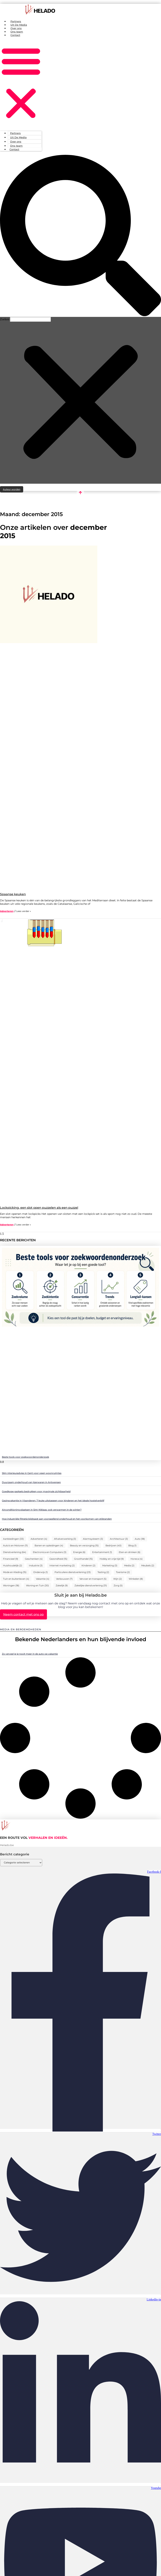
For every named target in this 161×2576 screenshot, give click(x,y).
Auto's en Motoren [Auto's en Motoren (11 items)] (15, 1545)
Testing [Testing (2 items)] (103, 1572)
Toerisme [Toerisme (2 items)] (123, 1572)
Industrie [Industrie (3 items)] (36, 1565)
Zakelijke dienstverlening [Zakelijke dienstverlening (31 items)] (91, 1585)
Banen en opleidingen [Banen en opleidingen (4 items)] (49, 1545)
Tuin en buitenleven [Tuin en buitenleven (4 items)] (16, 1578)
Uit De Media (18, 24)
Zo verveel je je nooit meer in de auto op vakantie (30, 1653)
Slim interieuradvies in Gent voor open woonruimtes (31, 1473)
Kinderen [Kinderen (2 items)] (88, 1565)
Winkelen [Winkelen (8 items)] (136, 1578)
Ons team (16, 31)
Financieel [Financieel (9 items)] (10, 1558)
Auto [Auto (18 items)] (140, 1538)
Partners (15, 21)
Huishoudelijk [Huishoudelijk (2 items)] (12, 1565)
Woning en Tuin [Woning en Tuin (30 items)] (37, 1585)
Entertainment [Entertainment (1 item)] (102, 1552)
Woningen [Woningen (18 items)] (11, 1585)
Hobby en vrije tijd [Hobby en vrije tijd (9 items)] (112, 1558)
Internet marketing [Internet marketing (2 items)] (62, 1565)
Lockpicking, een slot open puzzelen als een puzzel (39, 1207)
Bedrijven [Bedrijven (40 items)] (113, 1545)
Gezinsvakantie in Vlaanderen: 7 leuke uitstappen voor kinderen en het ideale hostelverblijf (53, 1500)
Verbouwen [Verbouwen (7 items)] (64, 1578)
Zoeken (4, 319)
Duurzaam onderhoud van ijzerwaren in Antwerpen (31, 1482)
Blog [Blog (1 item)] (132, 1545)
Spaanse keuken (13, 894)
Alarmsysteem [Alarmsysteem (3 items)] (93, 1538)
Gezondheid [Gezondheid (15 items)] (58, 1558)
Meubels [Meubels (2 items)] (147, 1565)
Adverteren (6, 911)
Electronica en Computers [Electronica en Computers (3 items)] (49, 1552)
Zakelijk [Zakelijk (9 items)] (62, 1585)
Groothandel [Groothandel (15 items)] (83, 1558)
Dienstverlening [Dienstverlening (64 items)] (14, 1552)
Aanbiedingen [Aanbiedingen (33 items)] (13, 1538)
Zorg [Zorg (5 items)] (118, 1585)
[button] (21, 82)
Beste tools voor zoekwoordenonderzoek (25, 1456)
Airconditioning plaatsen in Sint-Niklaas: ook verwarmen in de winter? (42, 1509)
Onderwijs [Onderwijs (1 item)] (40, 1572)
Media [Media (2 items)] (129, 1565)
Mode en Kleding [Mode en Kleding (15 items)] (14, 1572)
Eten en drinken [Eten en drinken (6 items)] (129, 1552)
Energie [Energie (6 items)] (79, 1552)
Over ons (16, 28)
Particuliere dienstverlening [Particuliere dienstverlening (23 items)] (73, 1572)
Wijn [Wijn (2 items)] (117, 1578)
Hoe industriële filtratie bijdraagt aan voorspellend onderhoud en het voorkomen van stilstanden (57, 1518)
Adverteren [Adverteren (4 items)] (39, 1538)
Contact (15, 35)
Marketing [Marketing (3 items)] (109, 1565)
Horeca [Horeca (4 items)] (137, 1558)
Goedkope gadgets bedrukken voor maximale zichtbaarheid (36, 1491)
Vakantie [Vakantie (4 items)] (42, 1578)
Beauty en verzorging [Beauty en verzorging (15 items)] (84, 1545)
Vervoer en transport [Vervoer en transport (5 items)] (92, 1578)
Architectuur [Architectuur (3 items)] (119, 1538)
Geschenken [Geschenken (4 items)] (34, 1558)
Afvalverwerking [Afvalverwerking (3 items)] (65, 1538)
